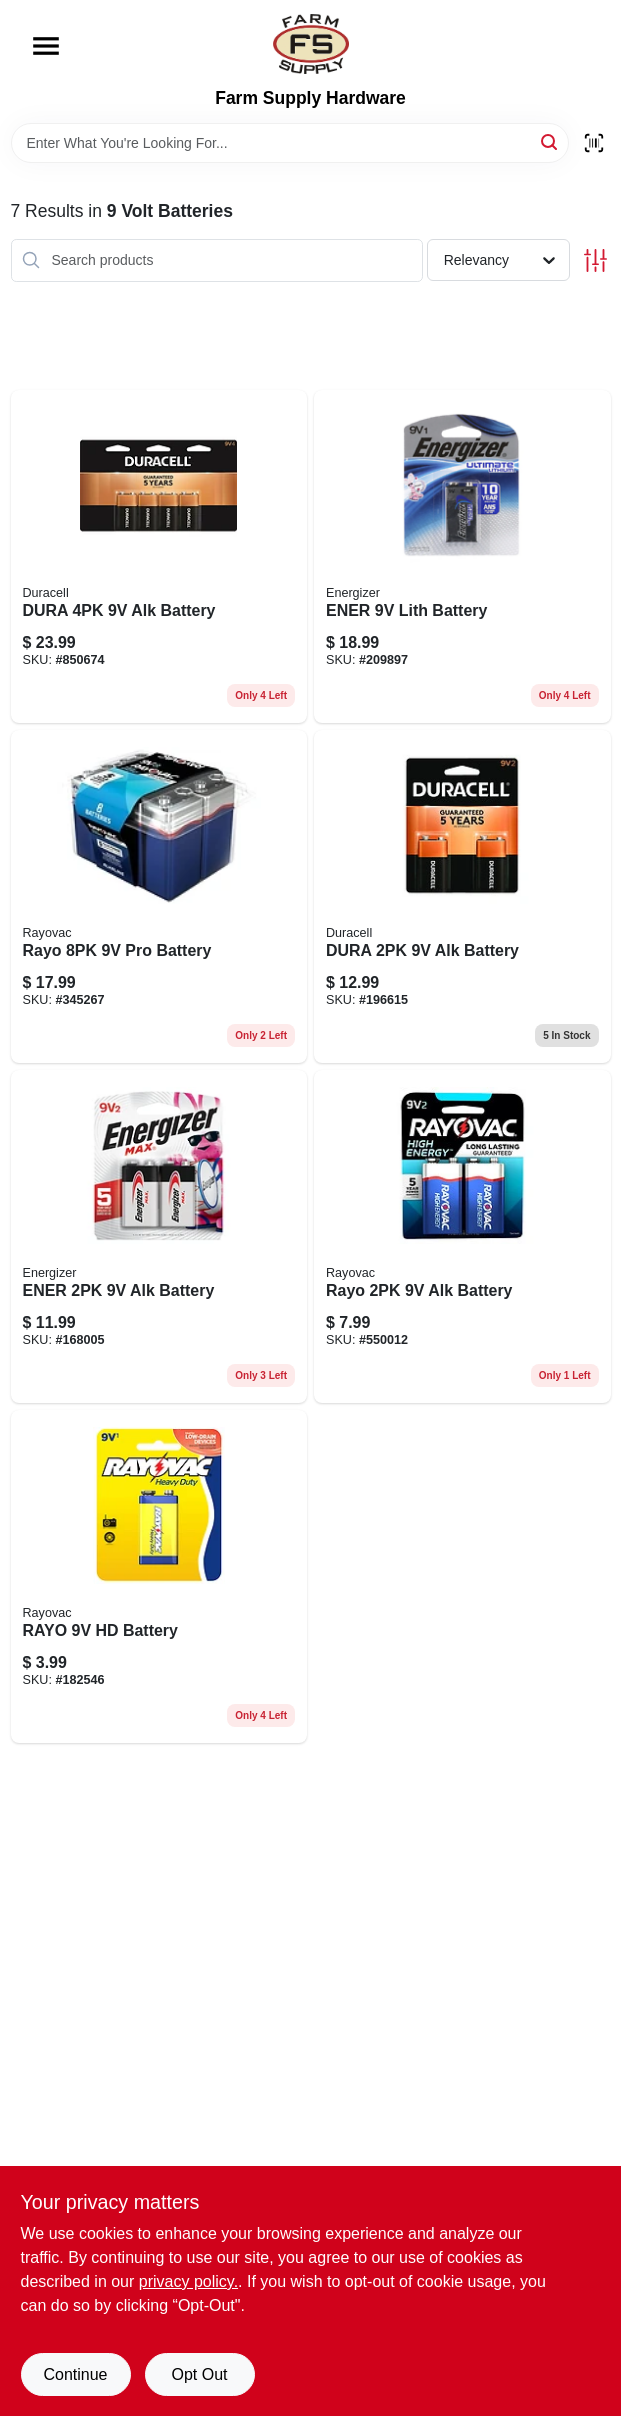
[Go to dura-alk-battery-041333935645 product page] (159, 556)
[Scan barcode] (594, 143)
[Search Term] (290, 143)
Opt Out (199, 2374)
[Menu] (46, 46)
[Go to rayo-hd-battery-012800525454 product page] (159, 1576)
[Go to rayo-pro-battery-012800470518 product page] (159, 896)
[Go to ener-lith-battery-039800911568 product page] (462, 556)
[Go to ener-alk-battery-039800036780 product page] (159, 1236)
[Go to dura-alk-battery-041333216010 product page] (462, 896)
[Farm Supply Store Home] (311, 44)
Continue (75, 2374)
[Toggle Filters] (595, 260)
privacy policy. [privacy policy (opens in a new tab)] (188, 2281)
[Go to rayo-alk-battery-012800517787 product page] (462, 1236)
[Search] (550, 141)
